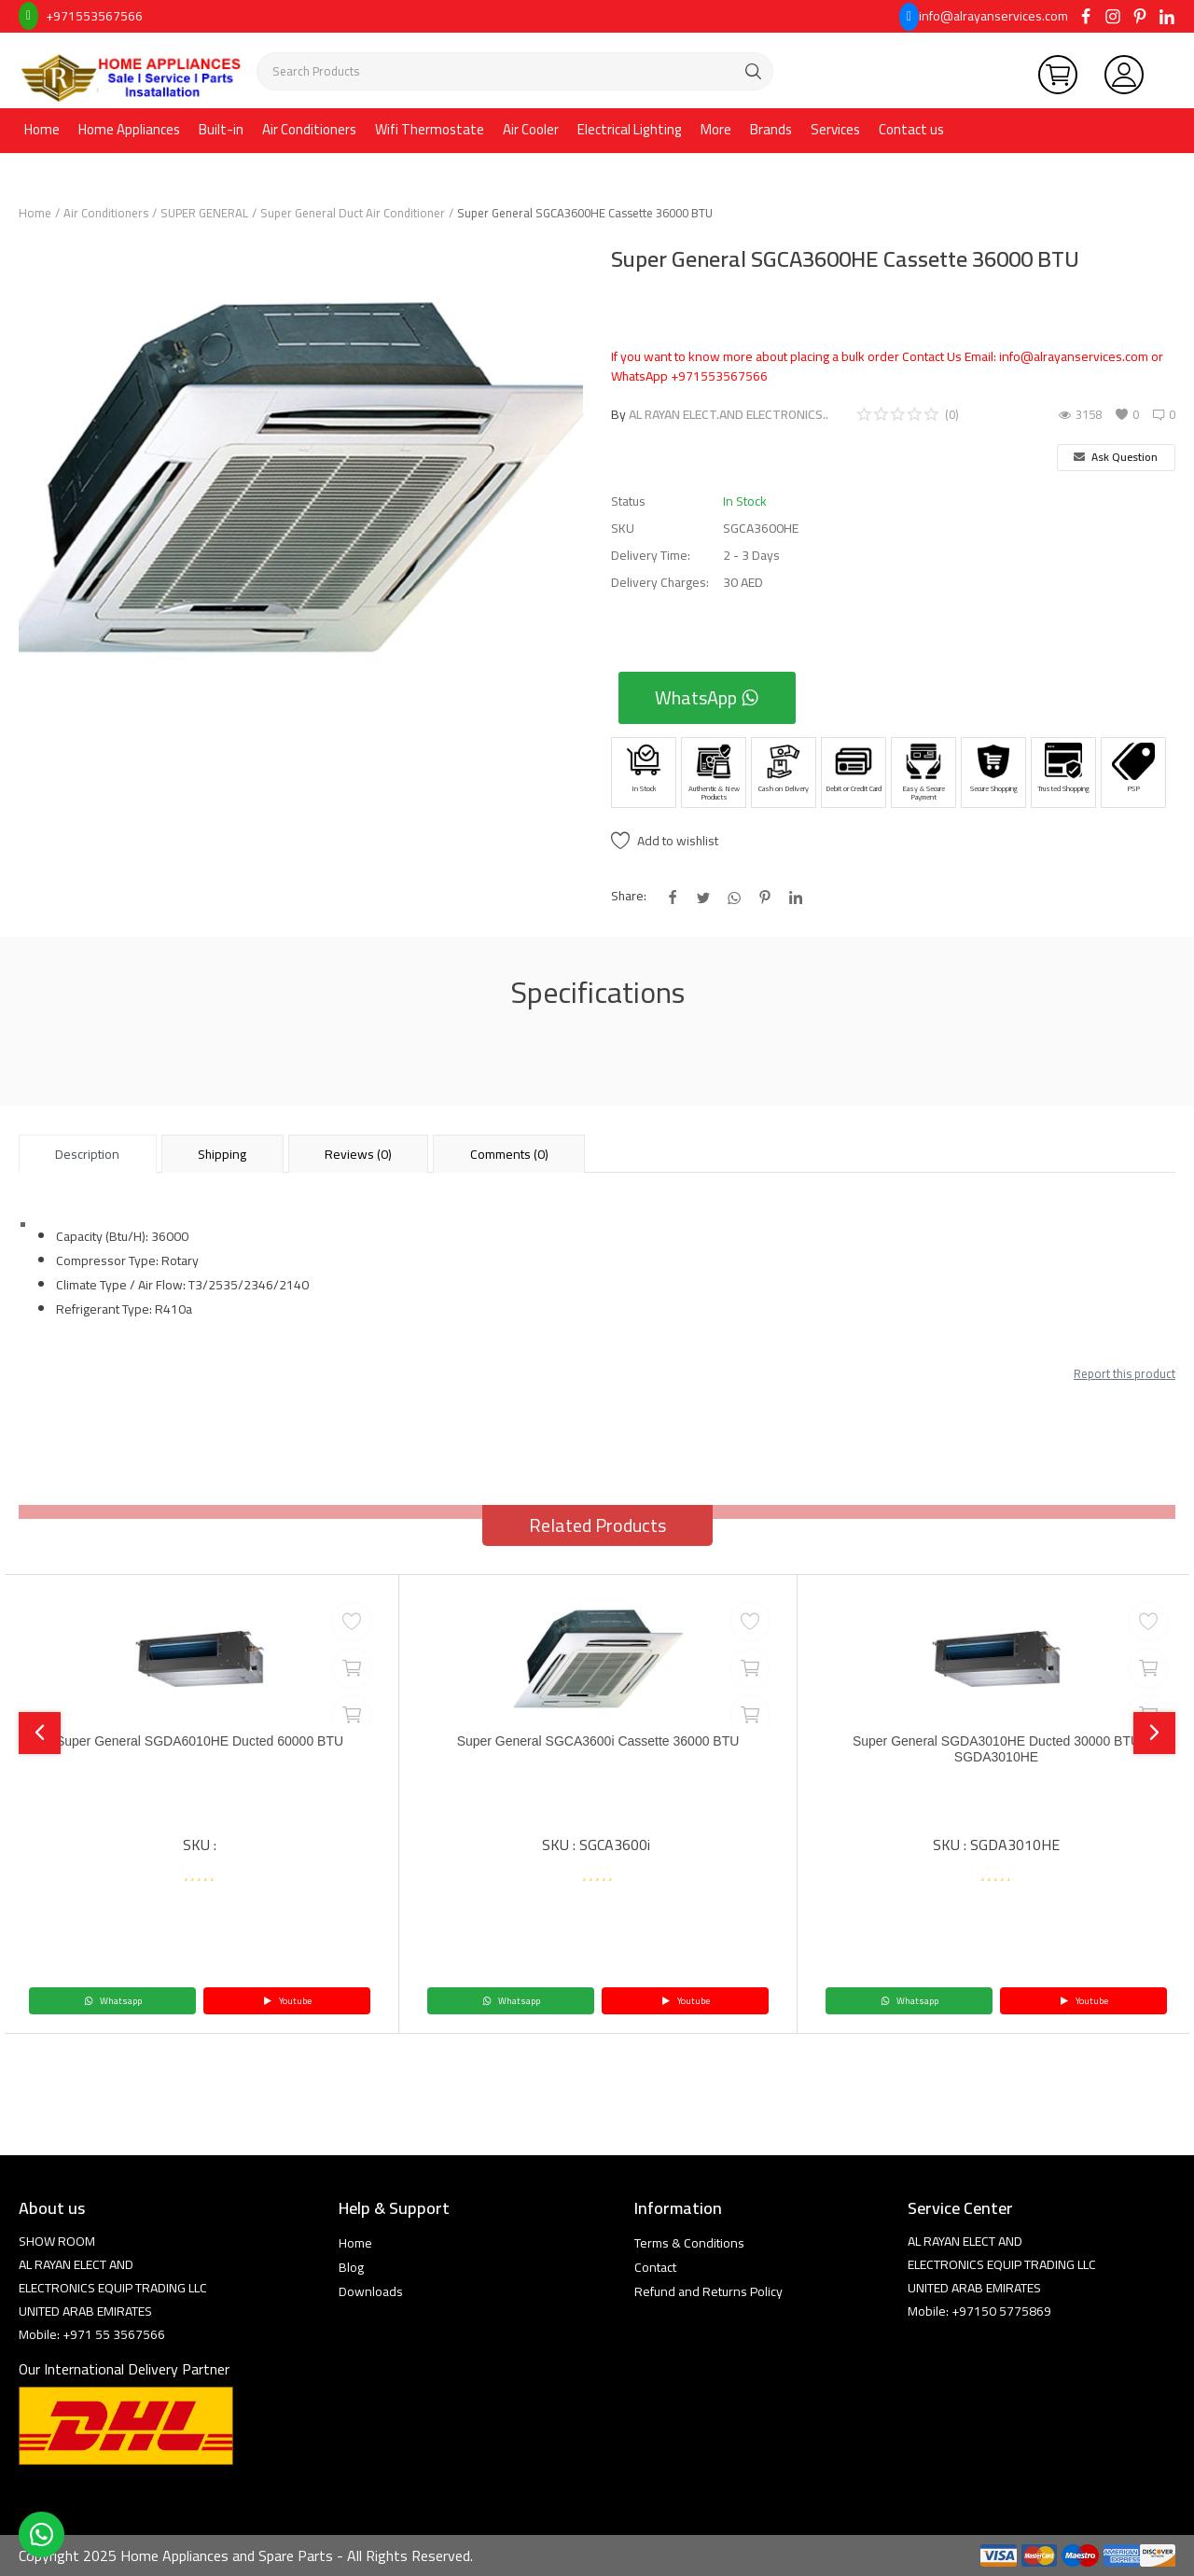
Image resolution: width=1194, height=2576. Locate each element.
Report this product (1124, 1373)
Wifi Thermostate (429, 129)
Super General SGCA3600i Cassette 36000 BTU (598, 1742)
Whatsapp (113, 2001)
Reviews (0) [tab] (358, 1154)
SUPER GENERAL (204, 212)
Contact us (911, 129)
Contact (655, 2267)
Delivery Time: (650, 555)
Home (42, 129)
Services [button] (835, 129)
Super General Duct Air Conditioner (352, 212)
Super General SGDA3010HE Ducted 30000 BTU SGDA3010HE (996, 1751)
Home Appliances (129, 129)
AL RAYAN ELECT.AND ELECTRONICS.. (728, 414)
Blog (351, 2267)
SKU (622, 528)
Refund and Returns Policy (708, 2291)
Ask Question (1116, 456)
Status (628, 501)
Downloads (371, 2291)
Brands (771, 129)
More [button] (716, 129)
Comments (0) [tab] (509, 1154)
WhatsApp (707, 697)
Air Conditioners (309, 129)
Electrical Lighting (629, 129)
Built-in (221, 129)
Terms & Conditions (689, 2243)
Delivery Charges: (660, 582)
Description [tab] (87, 1154)
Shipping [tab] (222, 1154)
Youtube (287, 2001)
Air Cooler (531, 129)
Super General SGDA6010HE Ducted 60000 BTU (199, 1742)
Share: (628, 896)
